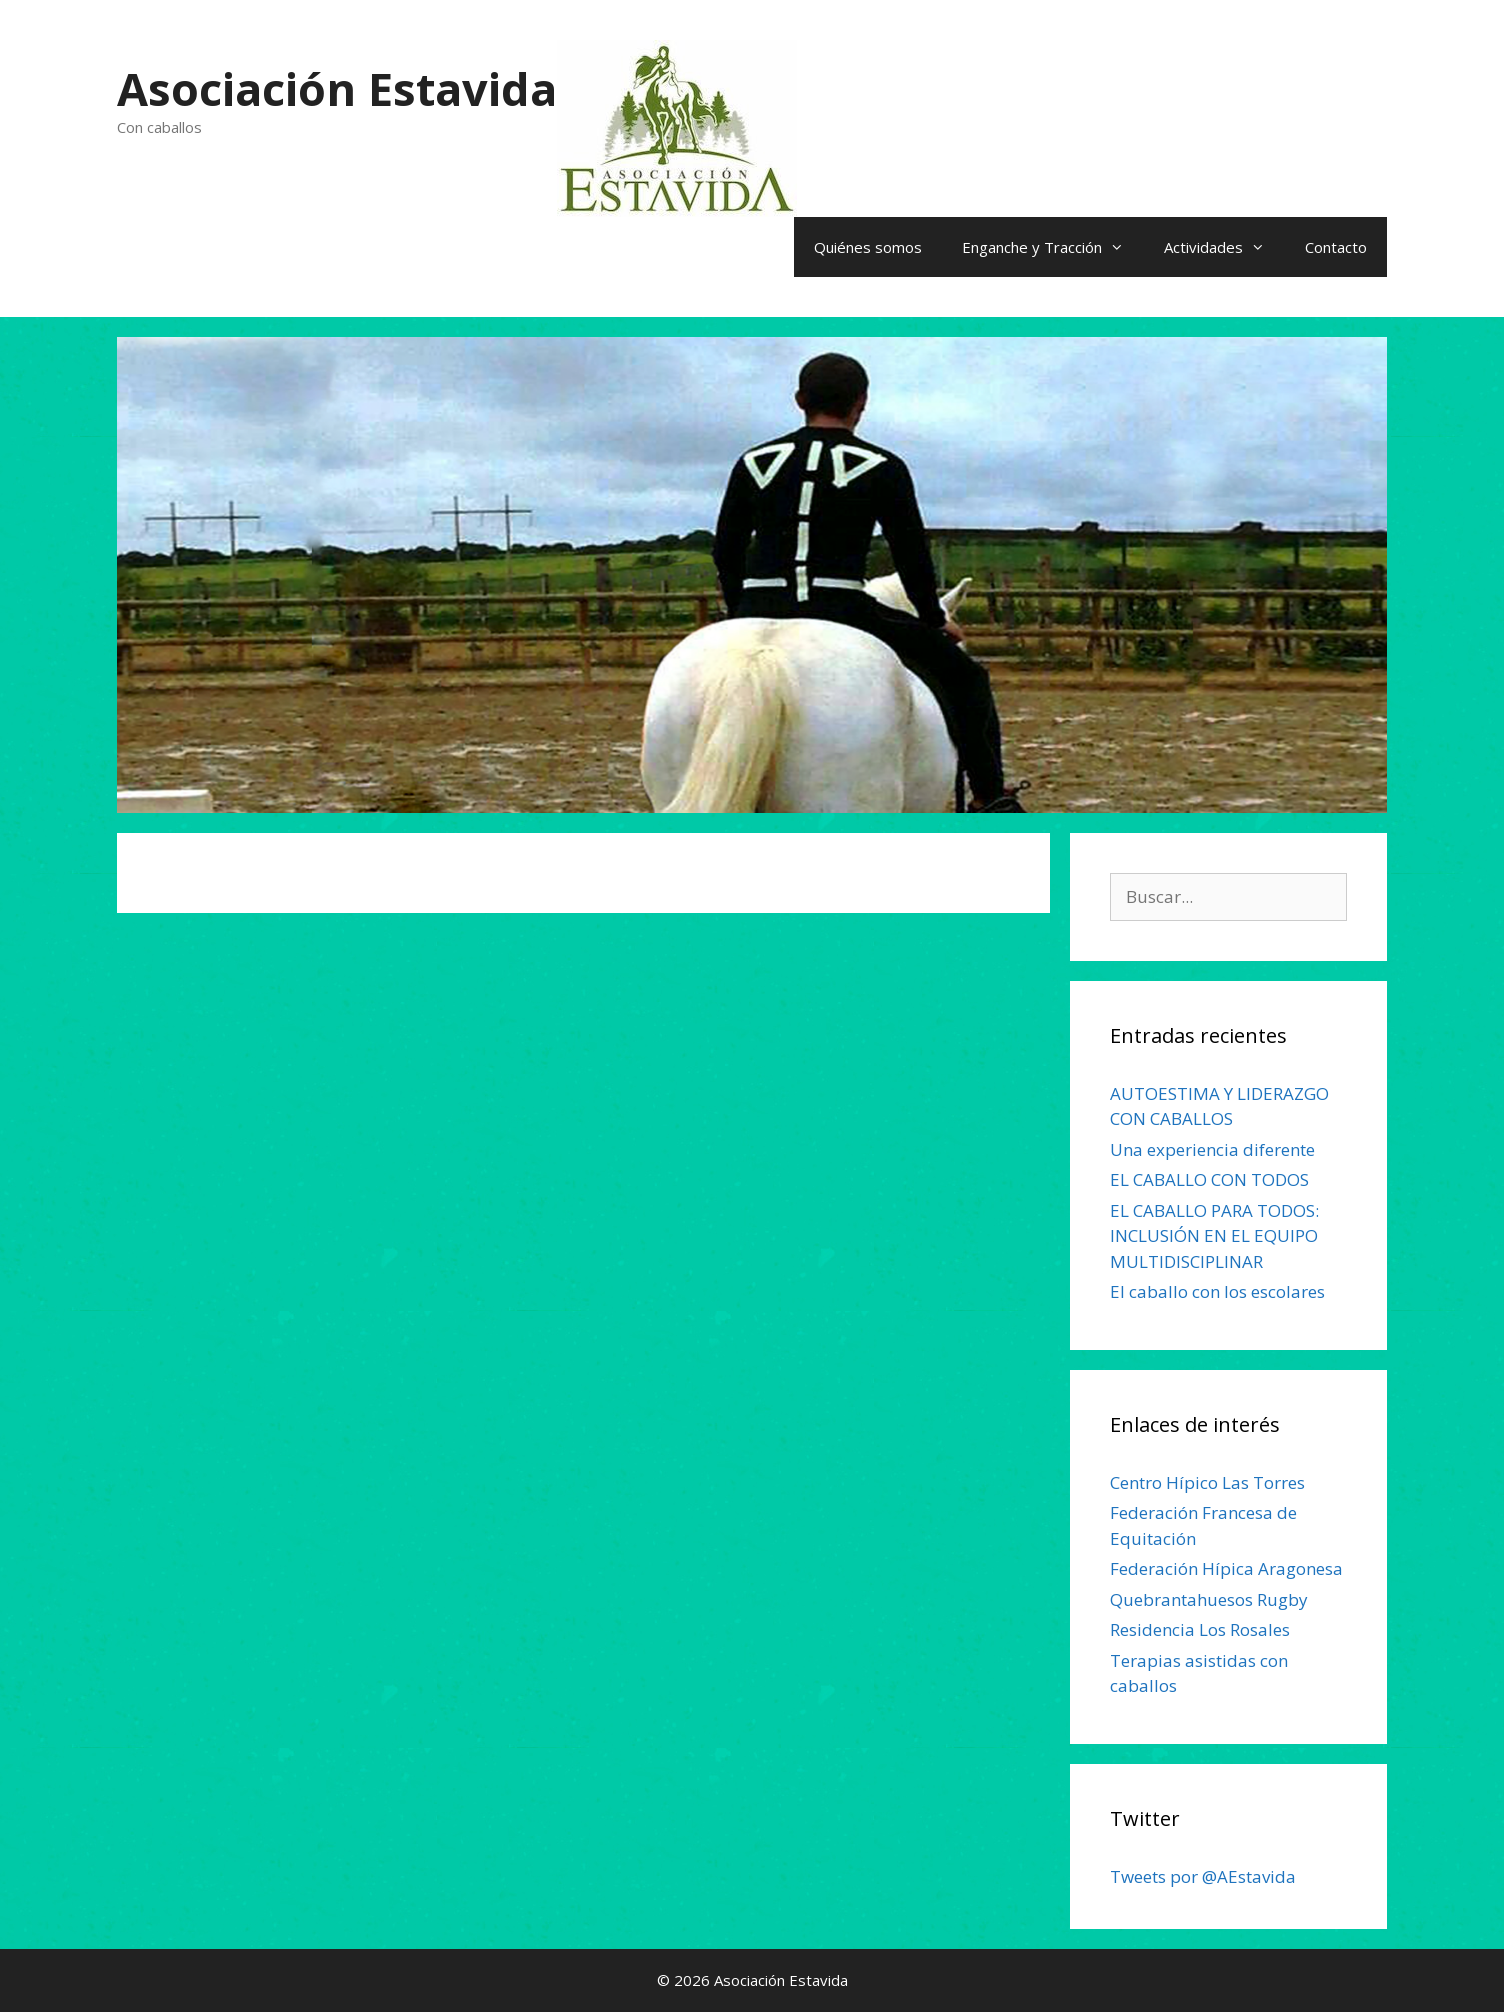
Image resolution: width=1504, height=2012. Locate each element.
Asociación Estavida (337, 88)
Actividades (1224, 247)
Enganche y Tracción (1053, 247)
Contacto (1336, 247)
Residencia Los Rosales (1200, 1629)
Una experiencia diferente (1212, 1149)
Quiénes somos (868, 247)
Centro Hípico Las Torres (1207, 1482)
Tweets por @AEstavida (1203, 1876)
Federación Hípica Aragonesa (1226, 1568)
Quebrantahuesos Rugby (1209, 1599)
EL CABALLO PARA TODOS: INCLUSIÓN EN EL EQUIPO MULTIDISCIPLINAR (1214, 1236)
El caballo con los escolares (1217, 1291)
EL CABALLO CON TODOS (1209, 1179)
